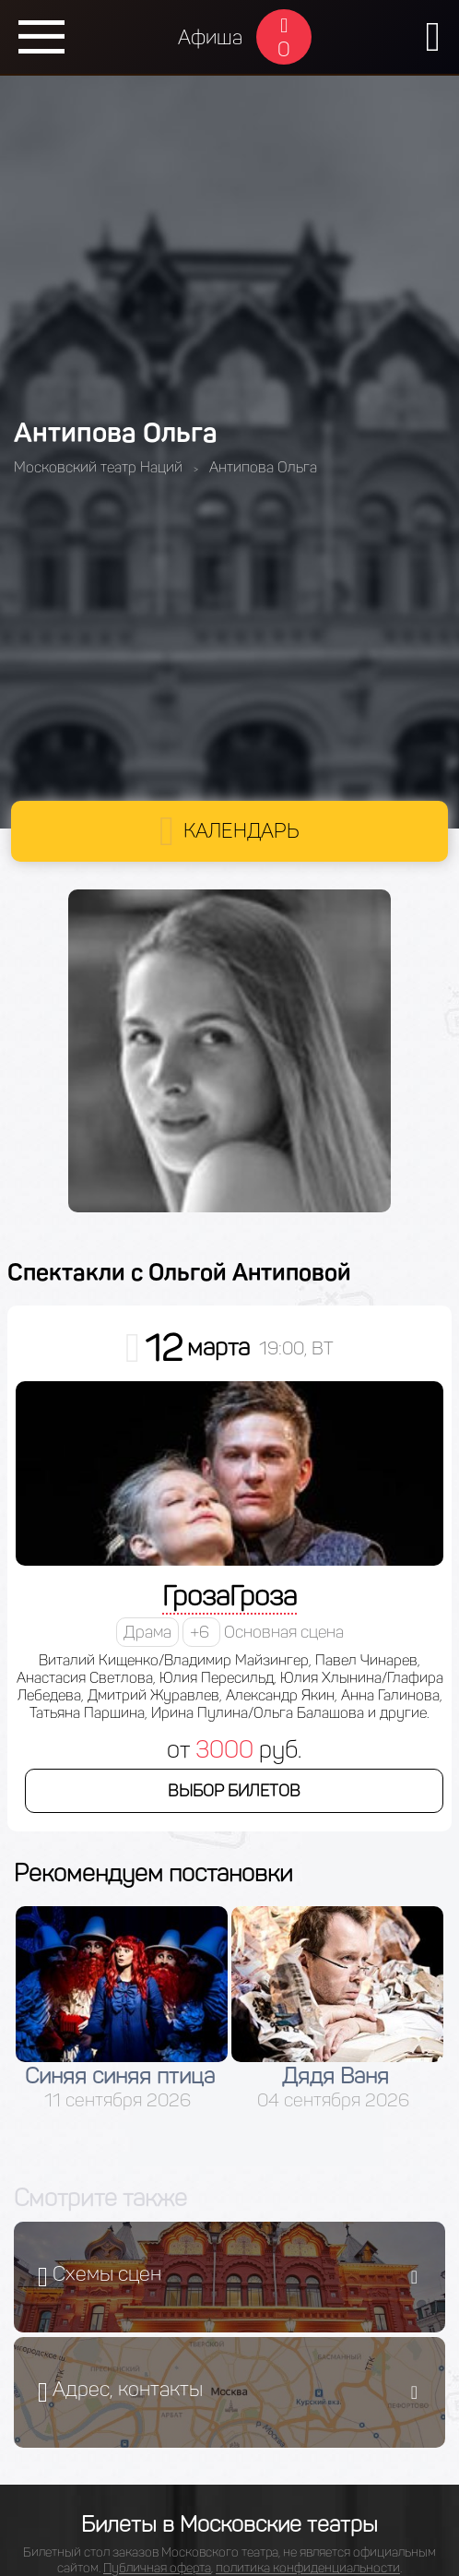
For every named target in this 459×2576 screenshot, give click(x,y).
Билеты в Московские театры (229, 2523)
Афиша (210, 37)
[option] (122, 2009)
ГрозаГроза (229, 1596)
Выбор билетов (234, 1791)
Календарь (241, 830)
